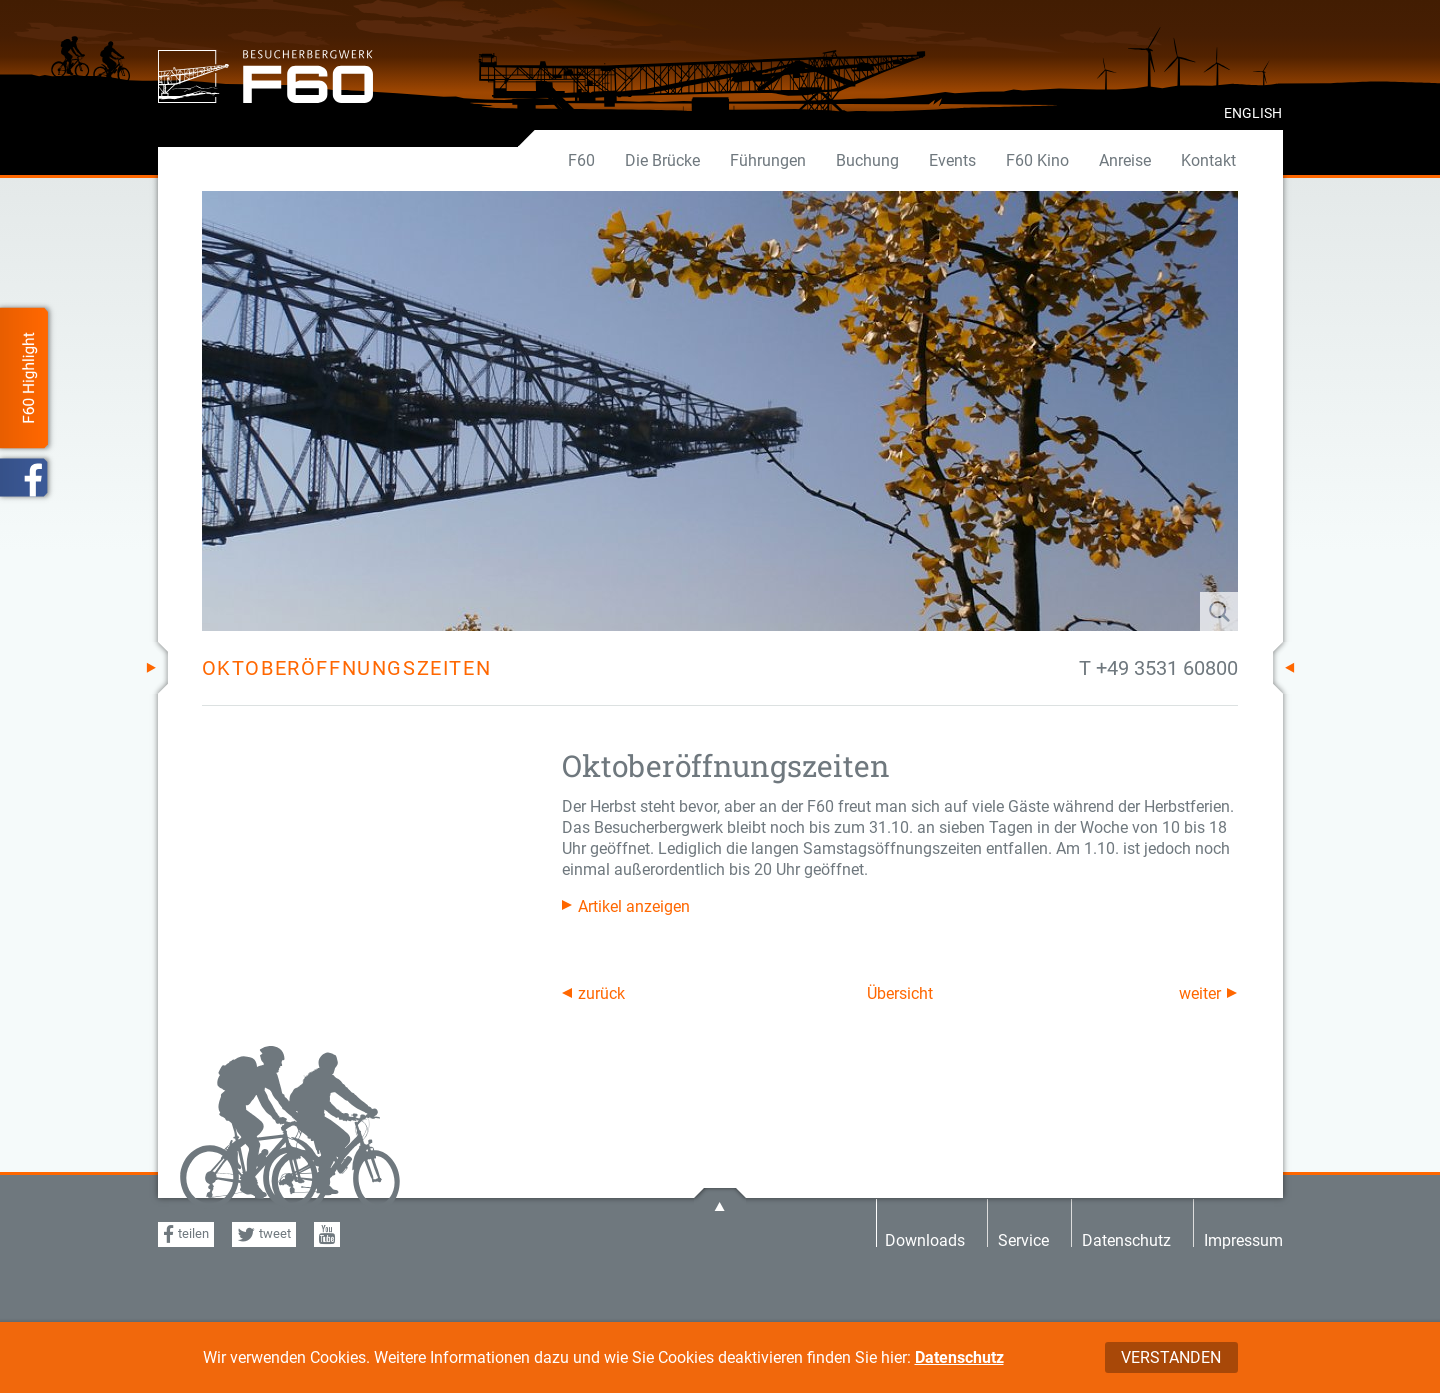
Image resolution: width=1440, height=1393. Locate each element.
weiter (1200, 993)
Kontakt (1208, 160)
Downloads (925, 1239)
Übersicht (900, 993)
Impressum (1243, 1239)
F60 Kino (1037, 160)
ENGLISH (1253, 113)
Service (1023, 1239)
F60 (581, 160)
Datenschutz (959, 1357)
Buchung (867, 160)
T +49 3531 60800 (1158, 668)
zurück (601, 993)
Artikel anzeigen (634, 906)
